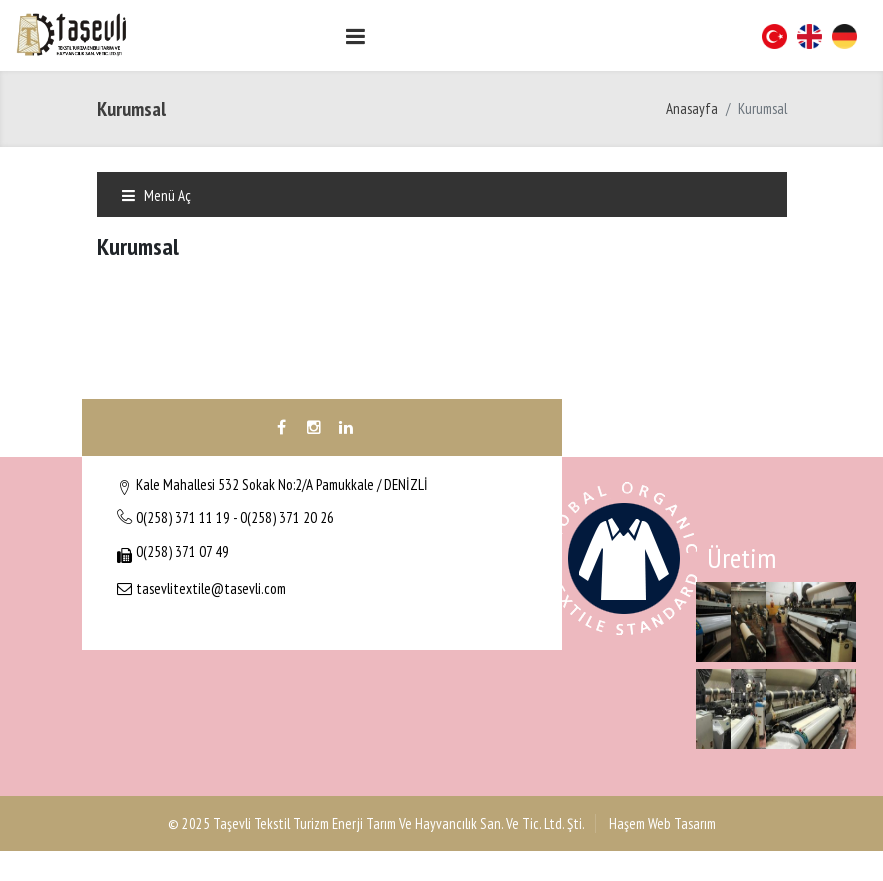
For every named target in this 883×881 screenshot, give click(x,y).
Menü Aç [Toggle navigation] (156, 195)
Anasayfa (692, 108)
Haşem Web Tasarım (661, 823)
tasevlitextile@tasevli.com (211, 588)
